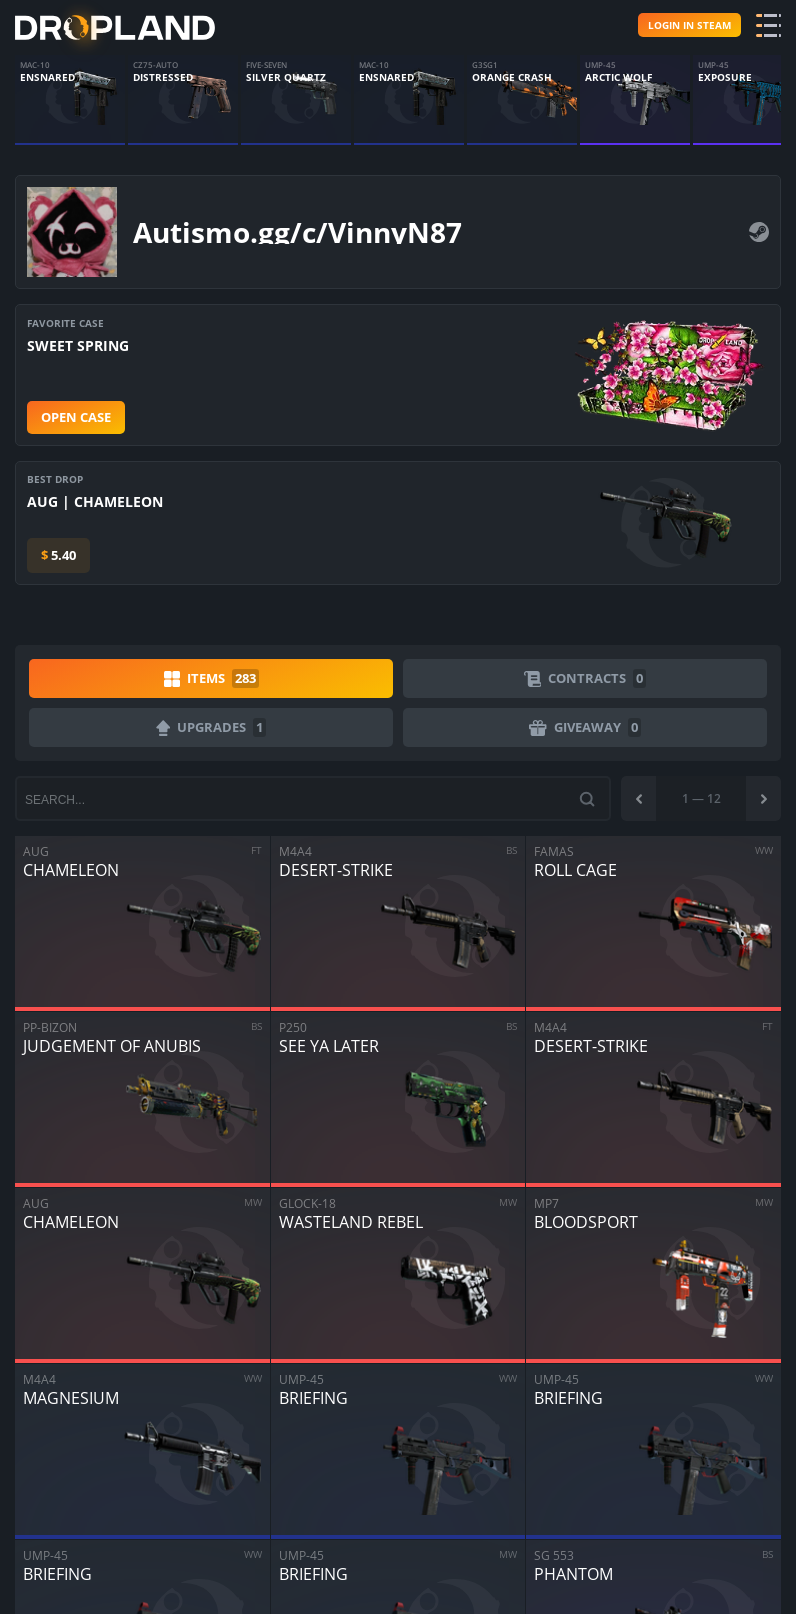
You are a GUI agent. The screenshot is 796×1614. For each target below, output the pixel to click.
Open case (76, 417)
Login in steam (689, 25)
